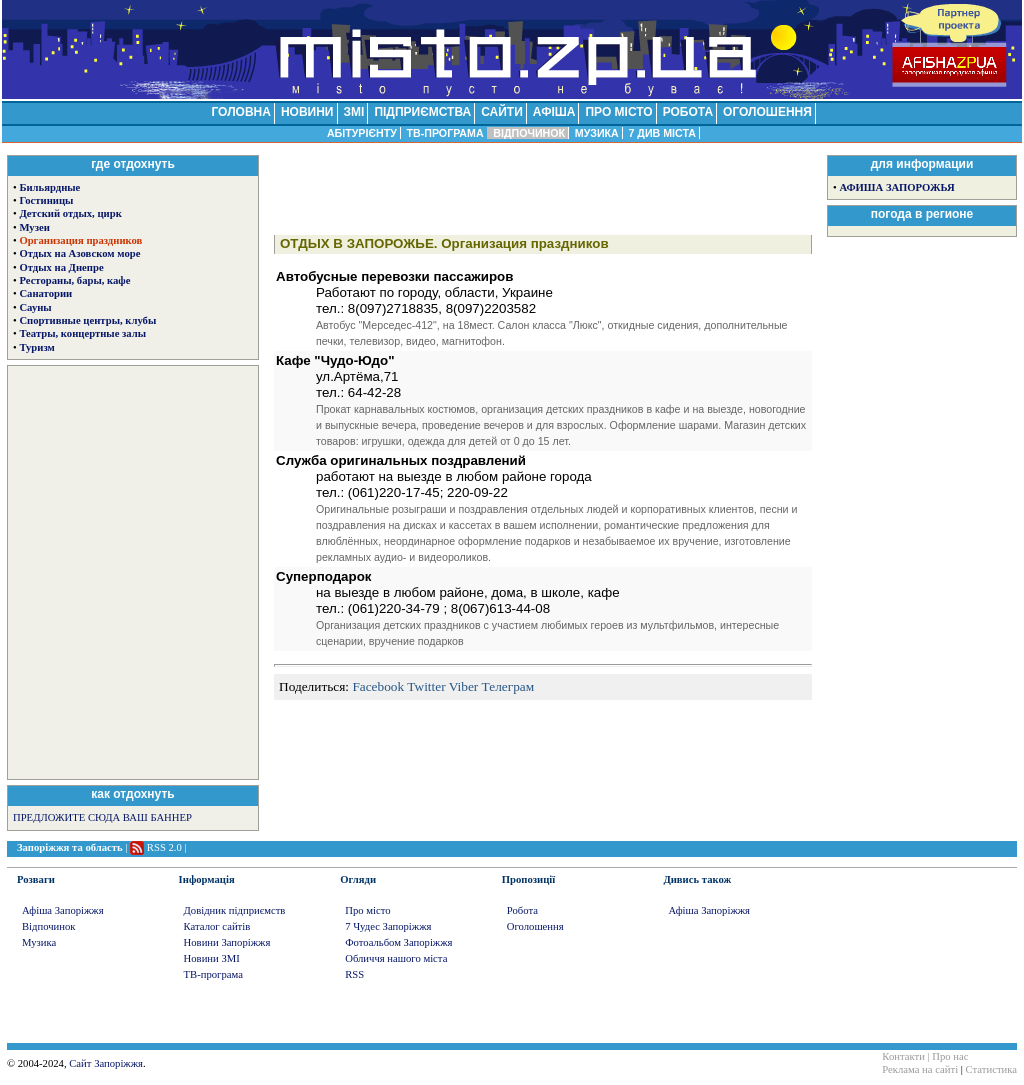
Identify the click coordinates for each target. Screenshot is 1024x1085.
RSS (354, 974)
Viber (464, 686)
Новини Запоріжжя (227, 942)
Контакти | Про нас (925, 1056)
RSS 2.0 (164, 847)
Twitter (426, 686)
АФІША (554, 112)
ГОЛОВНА (240, 112)
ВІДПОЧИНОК (529, 133)
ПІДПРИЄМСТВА (422, 112)
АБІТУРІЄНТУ (362, 133)
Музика (39, 942)
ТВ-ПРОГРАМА (444, 133)
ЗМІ (354, 112)
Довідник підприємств (235, 910)
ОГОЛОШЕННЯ (767, 112)
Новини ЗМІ (212, 958)
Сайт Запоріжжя (106, 1063)
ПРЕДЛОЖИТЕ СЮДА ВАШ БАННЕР (102, 817)
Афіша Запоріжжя (63, 910)
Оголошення (535, 926)
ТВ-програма (213, 974)
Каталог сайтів (217, 926)
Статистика (991, 1069)
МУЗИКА (597, 133)
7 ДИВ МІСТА (662, 133)
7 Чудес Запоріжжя (388, 926)
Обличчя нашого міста (396, 958)
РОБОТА (688, 112)
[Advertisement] (133, 571)
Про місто (367, 910)
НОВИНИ (307, 112)
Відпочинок (49, 926)
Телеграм (508, 686)
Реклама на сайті (920, 1069)
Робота (522, 910)
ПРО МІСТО (618, 112)
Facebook (378, 686)
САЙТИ (502, 112)
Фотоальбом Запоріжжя (398, 942)
